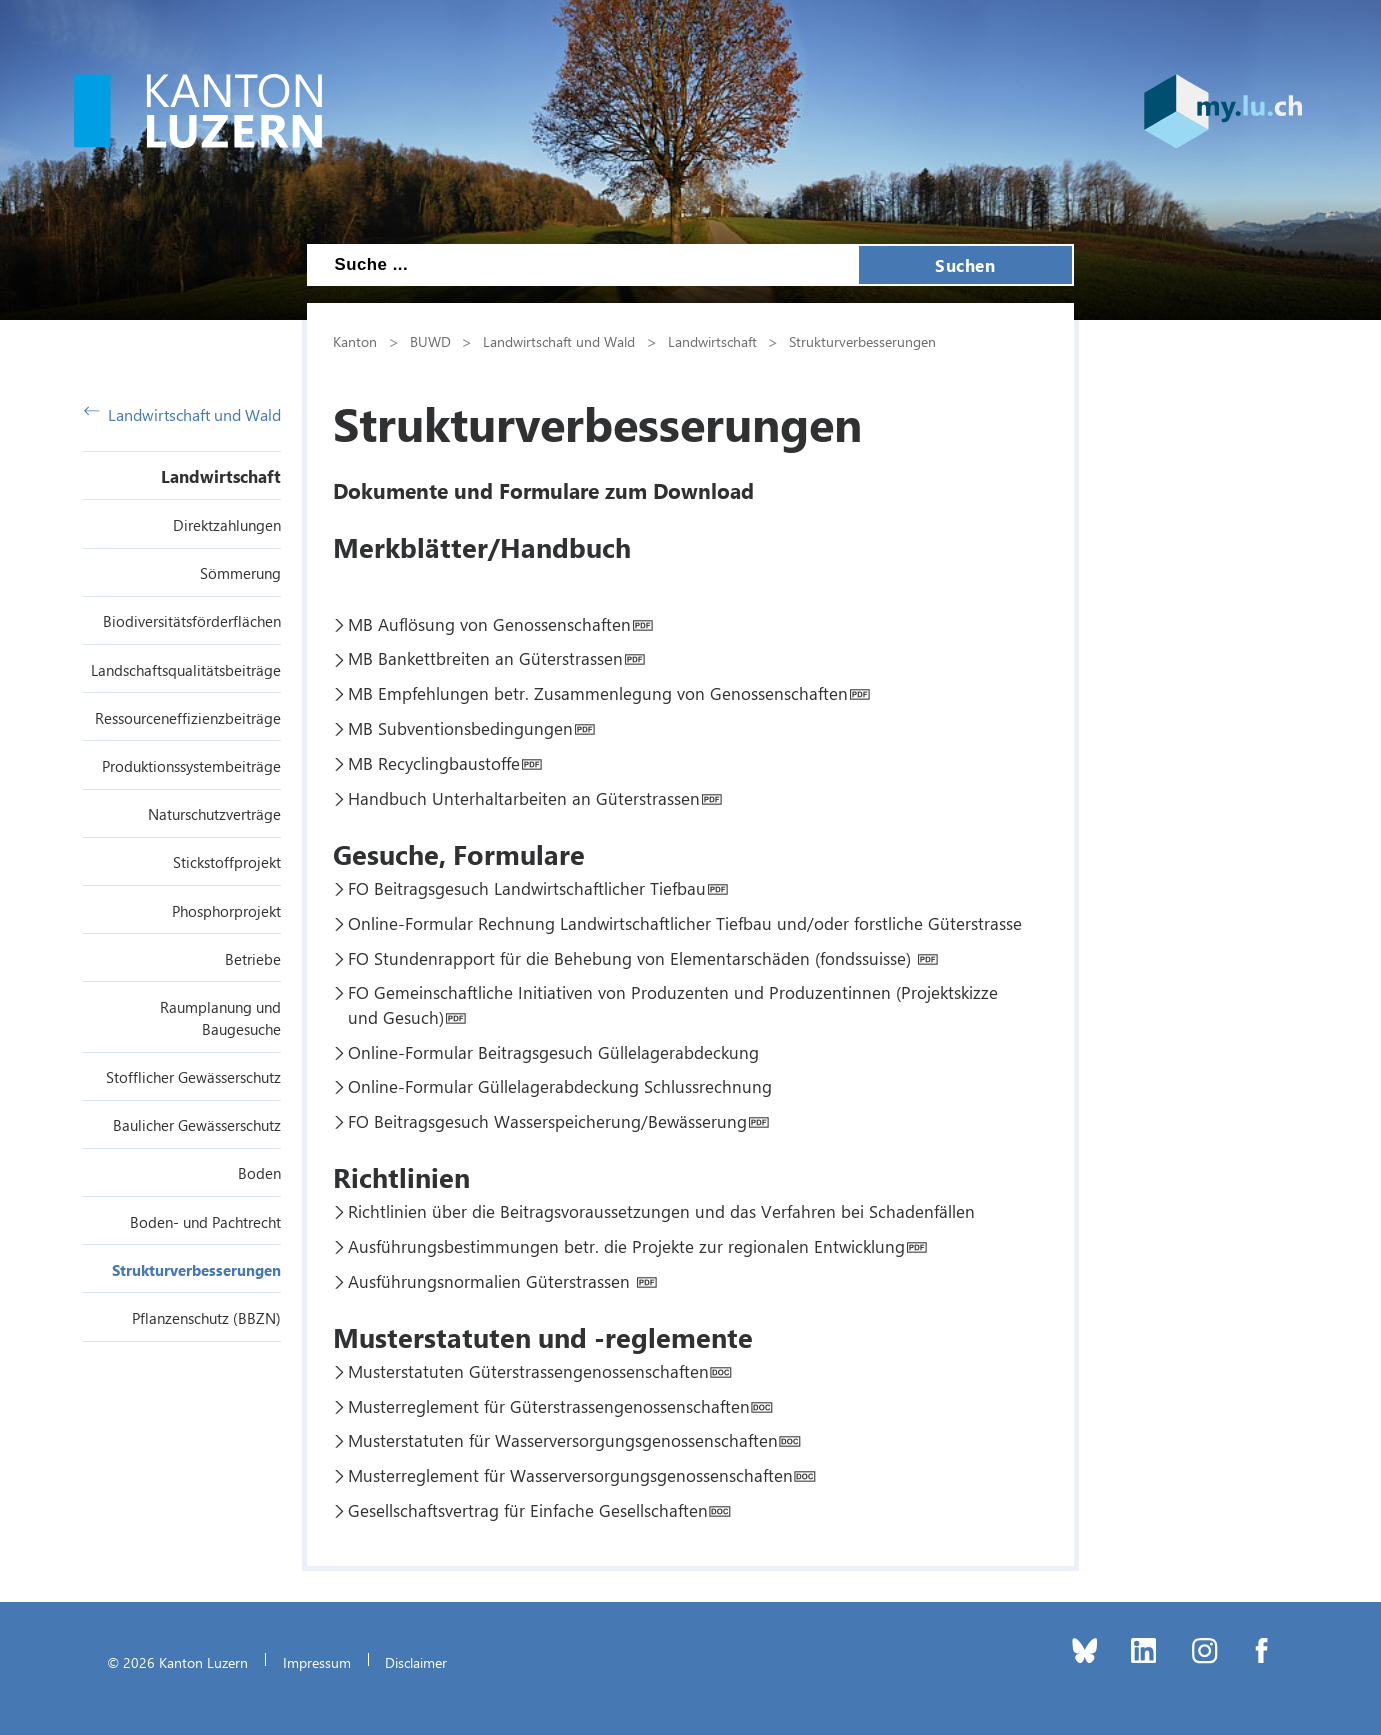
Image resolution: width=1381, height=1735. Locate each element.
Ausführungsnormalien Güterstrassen (491, 1281)
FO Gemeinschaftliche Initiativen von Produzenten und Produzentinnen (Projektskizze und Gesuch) (673, 1004)
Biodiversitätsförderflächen (192, 621)
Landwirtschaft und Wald (182, 414)
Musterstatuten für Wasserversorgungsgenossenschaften (563, 1440)
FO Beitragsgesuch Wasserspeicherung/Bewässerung (547, 1121)
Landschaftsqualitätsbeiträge (186, 670)
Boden (259, 1173)
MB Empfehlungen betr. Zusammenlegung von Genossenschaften (598, 693)
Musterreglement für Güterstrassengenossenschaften (549, 1406)
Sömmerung (240, 573)
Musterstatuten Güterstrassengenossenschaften (528, 1371)
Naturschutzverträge (214, 814)
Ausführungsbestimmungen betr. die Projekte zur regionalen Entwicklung (626, 1246)
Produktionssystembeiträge (191, 766)
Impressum (317, 1662)
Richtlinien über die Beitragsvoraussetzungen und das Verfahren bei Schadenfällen (661, 1211)
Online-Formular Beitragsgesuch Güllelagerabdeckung (553, 1052)
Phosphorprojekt (226, 911)
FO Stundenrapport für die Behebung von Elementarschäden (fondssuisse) (632, 958)
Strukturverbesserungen (196, 1270)
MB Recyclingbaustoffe (434, 763)
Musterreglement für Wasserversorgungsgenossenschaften (570, 1475)
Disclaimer (416, 1662)
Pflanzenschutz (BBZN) (206, 1318)
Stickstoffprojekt (227, 862)
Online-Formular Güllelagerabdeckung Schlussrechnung (560, 1086)
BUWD (430, 341)
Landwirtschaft (221, 476)
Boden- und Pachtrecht (205, 1222)
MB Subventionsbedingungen (460, 728)
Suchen (965, 265)
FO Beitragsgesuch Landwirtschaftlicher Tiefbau (527, 888)
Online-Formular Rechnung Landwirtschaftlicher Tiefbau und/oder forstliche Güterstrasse (685, 923)
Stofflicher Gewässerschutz (193, 1077)
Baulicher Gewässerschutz (197, 1125)
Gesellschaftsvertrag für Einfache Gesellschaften (528, 1510)
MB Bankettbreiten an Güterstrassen (485, 658)
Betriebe (253, 959)
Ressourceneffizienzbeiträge (188, 718)
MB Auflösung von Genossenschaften (489, 624)
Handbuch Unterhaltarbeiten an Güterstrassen (524, 798)
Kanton (355, 341)
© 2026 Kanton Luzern (177, 1662)
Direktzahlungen (227, 525)
